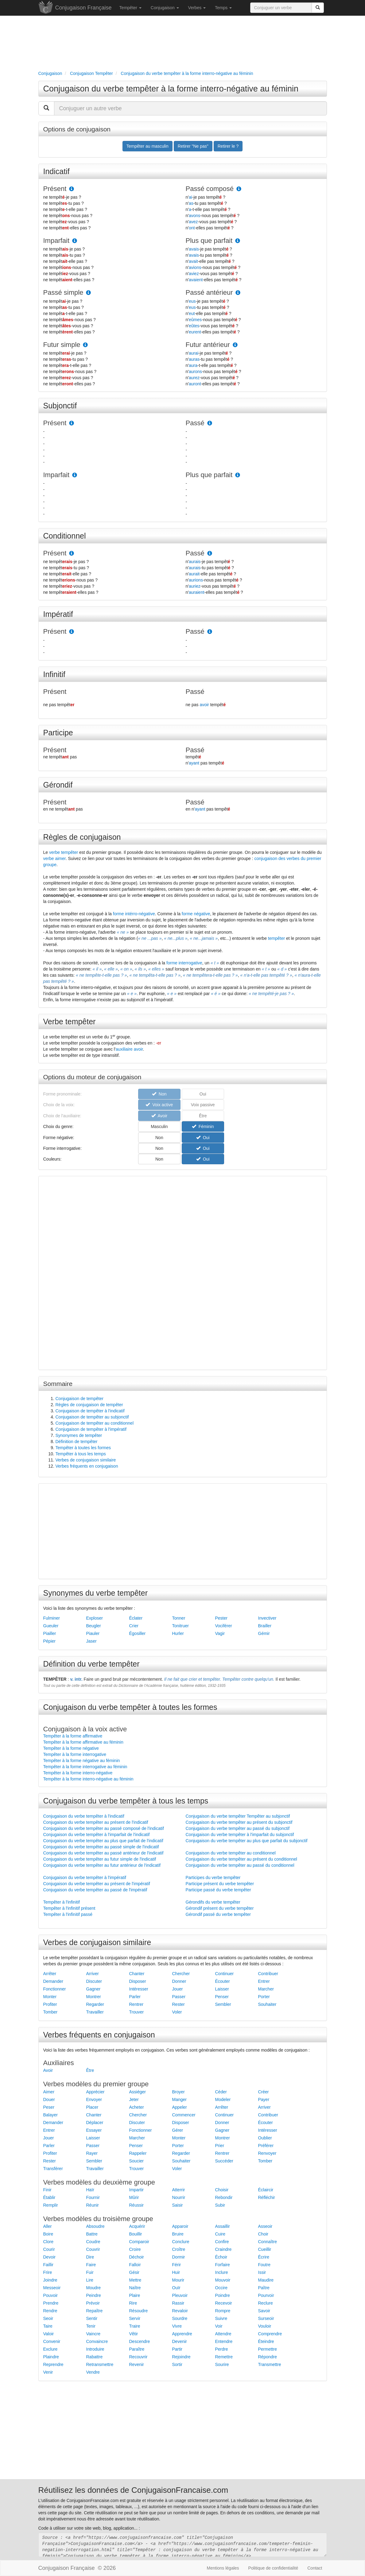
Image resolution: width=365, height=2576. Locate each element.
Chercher (181, 1973)
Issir (262, 2272)
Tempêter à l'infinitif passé (68, 1914)
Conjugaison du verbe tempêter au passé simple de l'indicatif (101, 1846)
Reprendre (53, 2364)
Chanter (137, 1973)
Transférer (53, 2168)
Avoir (48, 2070)
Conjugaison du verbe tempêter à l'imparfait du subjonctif (240, 1834)
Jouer (177, 1988)
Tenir (90, 2326)
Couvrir (93, 2249)
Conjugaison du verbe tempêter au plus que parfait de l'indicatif (103, 1840)
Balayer (50, 2114)
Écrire (264, 2257)
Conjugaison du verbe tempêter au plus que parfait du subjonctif (247, 1840)
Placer (92, 2107)
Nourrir (178, 2197)
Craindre (223, 2249)
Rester (178, 2004)
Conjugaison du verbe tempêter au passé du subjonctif (238, 1828)
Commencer (184, 2114)
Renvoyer (267, 2153)
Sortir (177, 2364)
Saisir (177, 2205)
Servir (135, 2318)
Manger (179, 2099)
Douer (49, 2099)
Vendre (93, 2372)
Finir (47, 2189)
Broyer (178, 2091)
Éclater (136, 1618)
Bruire (178, 2234)
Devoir (49, 2257)
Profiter (50, 2004)
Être (90, 2070)
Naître (135, 2287)
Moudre (93, 2287)
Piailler (49, 1633)
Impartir (136, 2189)
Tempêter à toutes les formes (83, 1447)
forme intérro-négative (134, 913)
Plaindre (51, 2356)
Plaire (134, 2295)
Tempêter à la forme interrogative (74, 1754)
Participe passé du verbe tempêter (218, 1889)
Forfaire (222, 2264)
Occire (221, 2287)
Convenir (51, 2341)
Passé (195, 423)
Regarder (95, 2004)
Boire (48, 2234)
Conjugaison (165, 7)
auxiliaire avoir (129, 1049)
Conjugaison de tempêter (79, 1398)
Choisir (222, 2189)
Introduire (95, 2349)
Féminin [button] (203, 1126)
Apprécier (95, 2091)
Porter (264, 1996)
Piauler (93, 1633)
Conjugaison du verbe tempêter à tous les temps (125, 1800)
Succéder (224, 2160)
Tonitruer (180, 1625)
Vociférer (223, 1625)
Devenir (179, 2341)
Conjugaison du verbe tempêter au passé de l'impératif (95, 1889)
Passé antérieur (209, 292)
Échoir (221, 2257)
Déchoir (136, 2257)
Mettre (135, 2280)
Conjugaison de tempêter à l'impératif (91, 1429)
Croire (135, 2249)
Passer (179, 1996)
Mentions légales (223, 2568)
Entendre (224, 2341)
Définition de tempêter (77, 1441)
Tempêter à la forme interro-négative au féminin (88, 1778)
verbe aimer (54, 858)
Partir (177, 2349)
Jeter (134, 2099)
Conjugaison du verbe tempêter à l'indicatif (83, 1816)
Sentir (92, 2318)
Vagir (220, 1633)
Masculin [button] (159, 1126)
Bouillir (135, 2234)
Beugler (93, 1625)
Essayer (94, 2130)
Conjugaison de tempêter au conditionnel (95, 1423)
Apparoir (180, 2226)
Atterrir (178, 2189)
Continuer (224, 1973)
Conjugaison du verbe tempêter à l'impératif (84, 1877)
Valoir (48, 2333)
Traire (134, 2326)
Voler (177, 2012)
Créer (263, 2091)
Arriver (92, 1973)
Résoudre (138, 2310)
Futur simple (61, 344)
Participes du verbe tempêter (213, 1877)
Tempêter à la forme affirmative (73, 1736)
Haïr (90, 2189)
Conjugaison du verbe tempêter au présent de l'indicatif (95, 1822)
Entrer (264, 1981)
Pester (221, 1618)
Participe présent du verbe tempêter (220, 1883)
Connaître (267, 2241)
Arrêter (49, 1973)
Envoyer (94, 2099)
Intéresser (138, 1988)
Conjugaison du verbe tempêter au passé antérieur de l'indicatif (103, 1852)
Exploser (94, 1618)
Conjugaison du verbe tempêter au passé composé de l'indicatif (103, 1828)
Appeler (179, 2107)
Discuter (94, 1981)
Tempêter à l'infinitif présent (69, 1908)
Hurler (178, 1633)
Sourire (222, 2364)
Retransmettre (100, 2364)
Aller (47, 2226)
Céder (221, 2091)
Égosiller (137, 1633)
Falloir (135, 2264)
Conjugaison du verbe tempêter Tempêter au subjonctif (238, 1816)
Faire (91, 2264)
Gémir (264, 1633)
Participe (58, 732)
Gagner (93, 1988)
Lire (89, 2280)
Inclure (221, 2272)
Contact (314, 2568)
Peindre (93, 2295)
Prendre (51, 2303)
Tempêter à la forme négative (71, 1748)
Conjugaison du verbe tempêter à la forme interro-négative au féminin (170, 88)
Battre (92, 2234)
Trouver (136, 2012)
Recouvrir (138, 2356)
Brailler (265, 1625)
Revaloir (180, 2310)
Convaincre (97, 2341)
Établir (49, 2197)
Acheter (136, 2107)
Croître (178, 2249)
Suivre (221, 2318)
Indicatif (56, 171)
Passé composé (210, 189)
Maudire (266, 2280)
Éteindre (266, 2341)
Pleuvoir (180, 2295)
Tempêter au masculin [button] (147, 146)
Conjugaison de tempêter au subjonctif (92, 1416)
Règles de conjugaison (82, 837)
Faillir (48, 2264)
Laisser (222, 1988)
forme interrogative (184, 962)
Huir (176, 2272)
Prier (219, 2145)
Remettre (224, 2356)
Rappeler (138, 2153)
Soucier (136, 2160)
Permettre (267, 2349)
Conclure (180, 2241)
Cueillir (264, 2249)
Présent (55, 189)
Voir (219, 2326)
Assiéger (137, 2091)
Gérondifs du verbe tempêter (213, 1902)
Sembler (223, 2004)
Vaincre (93, 2333)
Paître (264, 2287)
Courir (49, 2249)
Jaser (91, 1641)
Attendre (223, 2333)
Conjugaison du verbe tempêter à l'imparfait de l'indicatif (96, 1834)
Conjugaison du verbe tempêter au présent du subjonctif (239, 1822)
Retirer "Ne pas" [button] (193, 146)
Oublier (265, 2137)
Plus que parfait (209, 240)
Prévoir (93, 2303)
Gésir (134, 2272)
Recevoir (223, 2303)
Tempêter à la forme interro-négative (78, 1772)
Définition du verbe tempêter (91, 1664)
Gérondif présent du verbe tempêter (220, 1908)
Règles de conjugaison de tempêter (89, 1404)
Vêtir (133, 2333)
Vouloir (264, 2326)
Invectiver (267, 1618)
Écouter (222, 1981)
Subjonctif (60, 405)
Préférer (266, 2145)
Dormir (178, 2257)
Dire (90, 2257)
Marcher (266, 1988)
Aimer (49, 2091)
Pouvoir (50, 2295)
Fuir (90, 2272)
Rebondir (224, 2197)
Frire (47, 2272)
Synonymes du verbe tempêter (95, 1593)
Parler (135, 1996)
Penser (222, 1996)
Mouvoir (223, 2280)
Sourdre (180, 2318)
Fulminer (51, 1618)
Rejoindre (181, 2356)
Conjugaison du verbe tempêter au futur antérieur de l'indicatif (102, 1865)
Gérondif (58, 784)
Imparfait (56, 240)
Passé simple (63, 292)
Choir (263, 2234)
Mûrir (134, 2197)
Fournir (93, 2197)
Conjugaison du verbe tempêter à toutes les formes (130, 1707)
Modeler (223, 2099)
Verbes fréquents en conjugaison (87, 1466)
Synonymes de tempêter (79, 1435)
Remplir (50, 2205)
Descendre (139, 2341)
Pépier (49, 1641)
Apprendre (182, 2333)
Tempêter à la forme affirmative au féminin (83, 1742)
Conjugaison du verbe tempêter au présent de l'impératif (96, 1883)
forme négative (196, 913)
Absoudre (95, 2226)
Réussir (136, 2205)
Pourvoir (266, 2295)
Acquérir (137, 2226)
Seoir (48, 2318)
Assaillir (222, 2226)
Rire (133, 2303)
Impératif (58, 614)
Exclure (50, 2349)
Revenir (136, 2364)
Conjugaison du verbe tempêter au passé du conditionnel (240, 1865)
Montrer (93, 1996)
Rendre (50, 2310)
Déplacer (94, 2122)
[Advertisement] (182, 42)
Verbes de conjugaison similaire (86, 1459)
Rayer (92, 2153)
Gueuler (51, 1625)
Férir (176, 2264)
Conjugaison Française (83, 8)
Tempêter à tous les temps (81, 1453)
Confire (222, 2241)
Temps (223, 7)
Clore (48, 2241)
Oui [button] (203, 1137)
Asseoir (265, 2226)
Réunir (92, 2205)
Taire (47, 2326)
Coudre (93, 2241)
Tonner (178, 1618)
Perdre (221, 2349)
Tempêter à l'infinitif (61, 1902)
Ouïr (176, 2287)
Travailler (95, 2012)
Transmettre (269, 2364)
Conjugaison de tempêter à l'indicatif (90, 1410)
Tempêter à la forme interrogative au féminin (85, 1766)
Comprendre (270, 2333)
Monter (50, 1996)
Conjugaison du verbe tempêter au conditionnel (231, 1852)
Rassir (178, 2303)
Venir (48, 2372)
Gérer (177, 2130)
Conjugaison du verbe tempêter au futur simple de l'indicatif (99, 1859)
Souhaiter (267, 2004)
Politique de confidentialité (273, 2568)
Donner (179, 1981)
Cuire (220, 2234)
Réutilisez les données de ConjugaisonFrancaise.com (133, 2490)
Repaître (94, 2310)
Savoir (264, 2310)
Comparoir (139, 2241)
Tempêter (130, 7)
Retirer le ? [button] (228, 146)
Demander (53, 1981)
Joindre (50, 2280)
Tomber (50, 2012)
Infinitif (54, 674)
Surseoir (266, 2318)
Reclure (265, 2303)
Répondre (267, 2356)
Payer (264, 2099)
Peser (49, 2107)
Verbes (197, 7)
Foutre (264, 2264)
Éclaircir (266, 2189)
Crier (133, 1625)
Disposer (137, 1981)
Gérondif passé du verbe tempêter (218, 1914)
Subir (220, 2205)
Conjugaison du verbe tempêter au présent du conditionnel (241, 1859)
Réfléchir (266, 2197)
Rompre (223, 2310)
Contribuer (268, 1973)
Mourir (178, 2280)
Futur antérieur (208, 344)
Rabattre (94, 2356)
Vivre (177, 2326)
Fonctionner (54, 1988)
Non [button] (159, 1137)
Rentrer (136, 2004)
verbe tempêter (63, 852)
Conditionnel (64, 535)
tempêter (276, 938)
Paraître (137, 2349)
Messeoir (52, 2287)
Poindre (222, 2295)
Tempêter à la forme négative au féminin (81, 1760)
